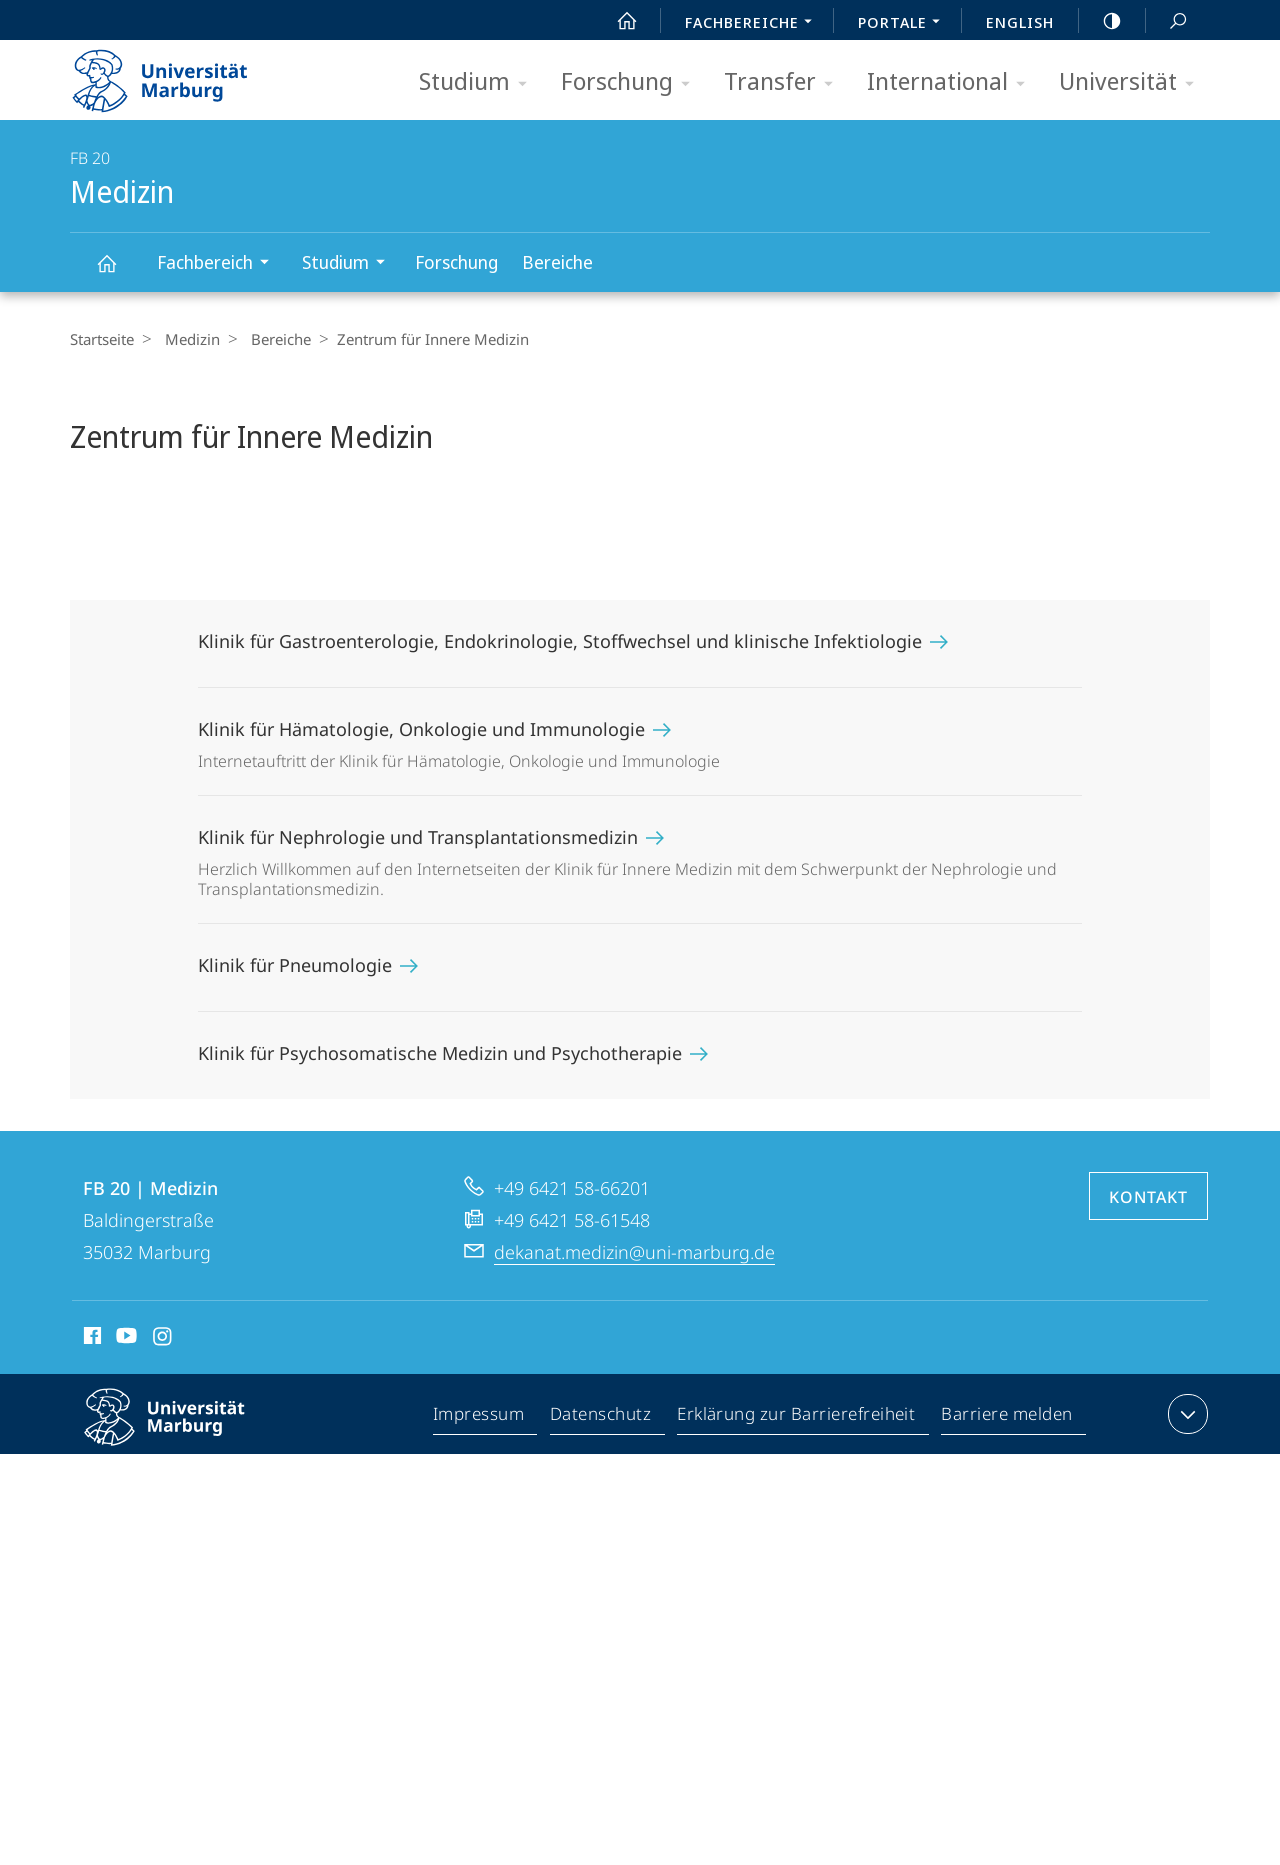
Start (616, 21)
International (952, 82)
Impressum (479, 1418)
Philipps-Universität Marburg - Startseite (177, 74)
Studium (479, 82)
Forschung (632, 82)
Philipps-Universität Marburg (182, 1433)
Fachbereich (219, 264)
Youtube (124, 1339)
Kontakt (1148, 1197)
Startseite (102, 339)
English (1020, 22)
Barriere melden (1007, 1418)
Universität (1133, 82)
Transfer (785, 82)
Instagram (163, 1339)
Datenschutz (601, 1418)
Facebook (90, 1339)
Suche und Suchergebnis (1167, 21)
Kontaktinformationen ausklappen (1185, 1414)
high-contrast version (1101, 21)
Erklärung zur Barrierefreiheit (797, 1418)
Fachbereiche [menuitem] (754, 24)
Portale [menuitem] (904, 24)
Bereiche (557, 262)
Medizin (118, 272)
